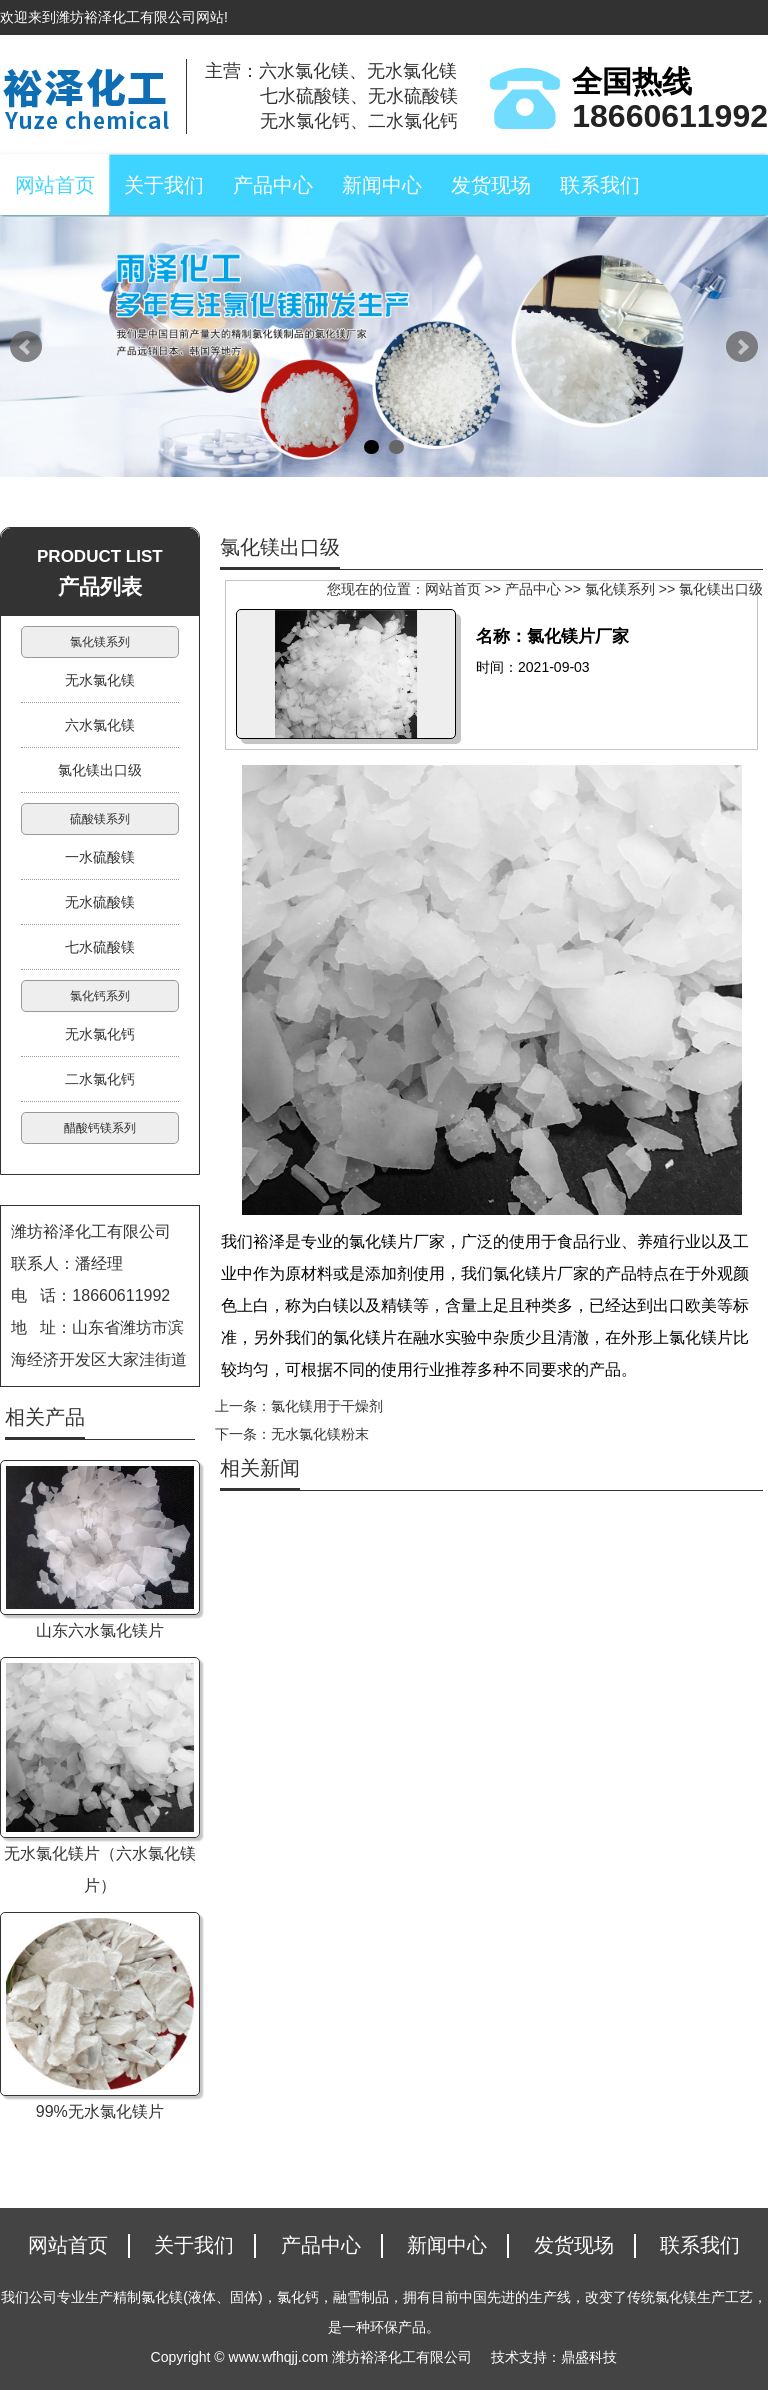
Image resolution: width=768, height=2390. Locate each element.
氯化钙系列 (100, 996)
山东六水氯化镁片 (100, 1630)
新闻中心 (382, 185)
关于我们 (164, 185)
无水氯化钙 (100, 1034)
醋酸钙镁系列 (100, 1128)
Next (742, 347)
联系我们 (600, 185)
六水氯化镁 (100, 725)
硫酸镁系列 (100, 819)
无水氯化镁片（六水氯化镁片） (100, 1869)
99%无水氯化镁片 (100, 2111)
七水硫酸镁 (100, 947)
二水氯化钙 (100, 1079)
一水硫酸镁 (100, 857)
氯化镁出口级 (721, 589)
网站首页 (55, 185)
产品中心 (273, 185)
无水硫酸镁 (100, 902)
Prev (26, 347)
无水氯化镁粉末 (320, 1434)
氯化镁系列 (620, 589)
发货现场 (491, 185)
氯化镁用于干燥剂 (327, 1406)
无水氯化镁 (100, 680)
